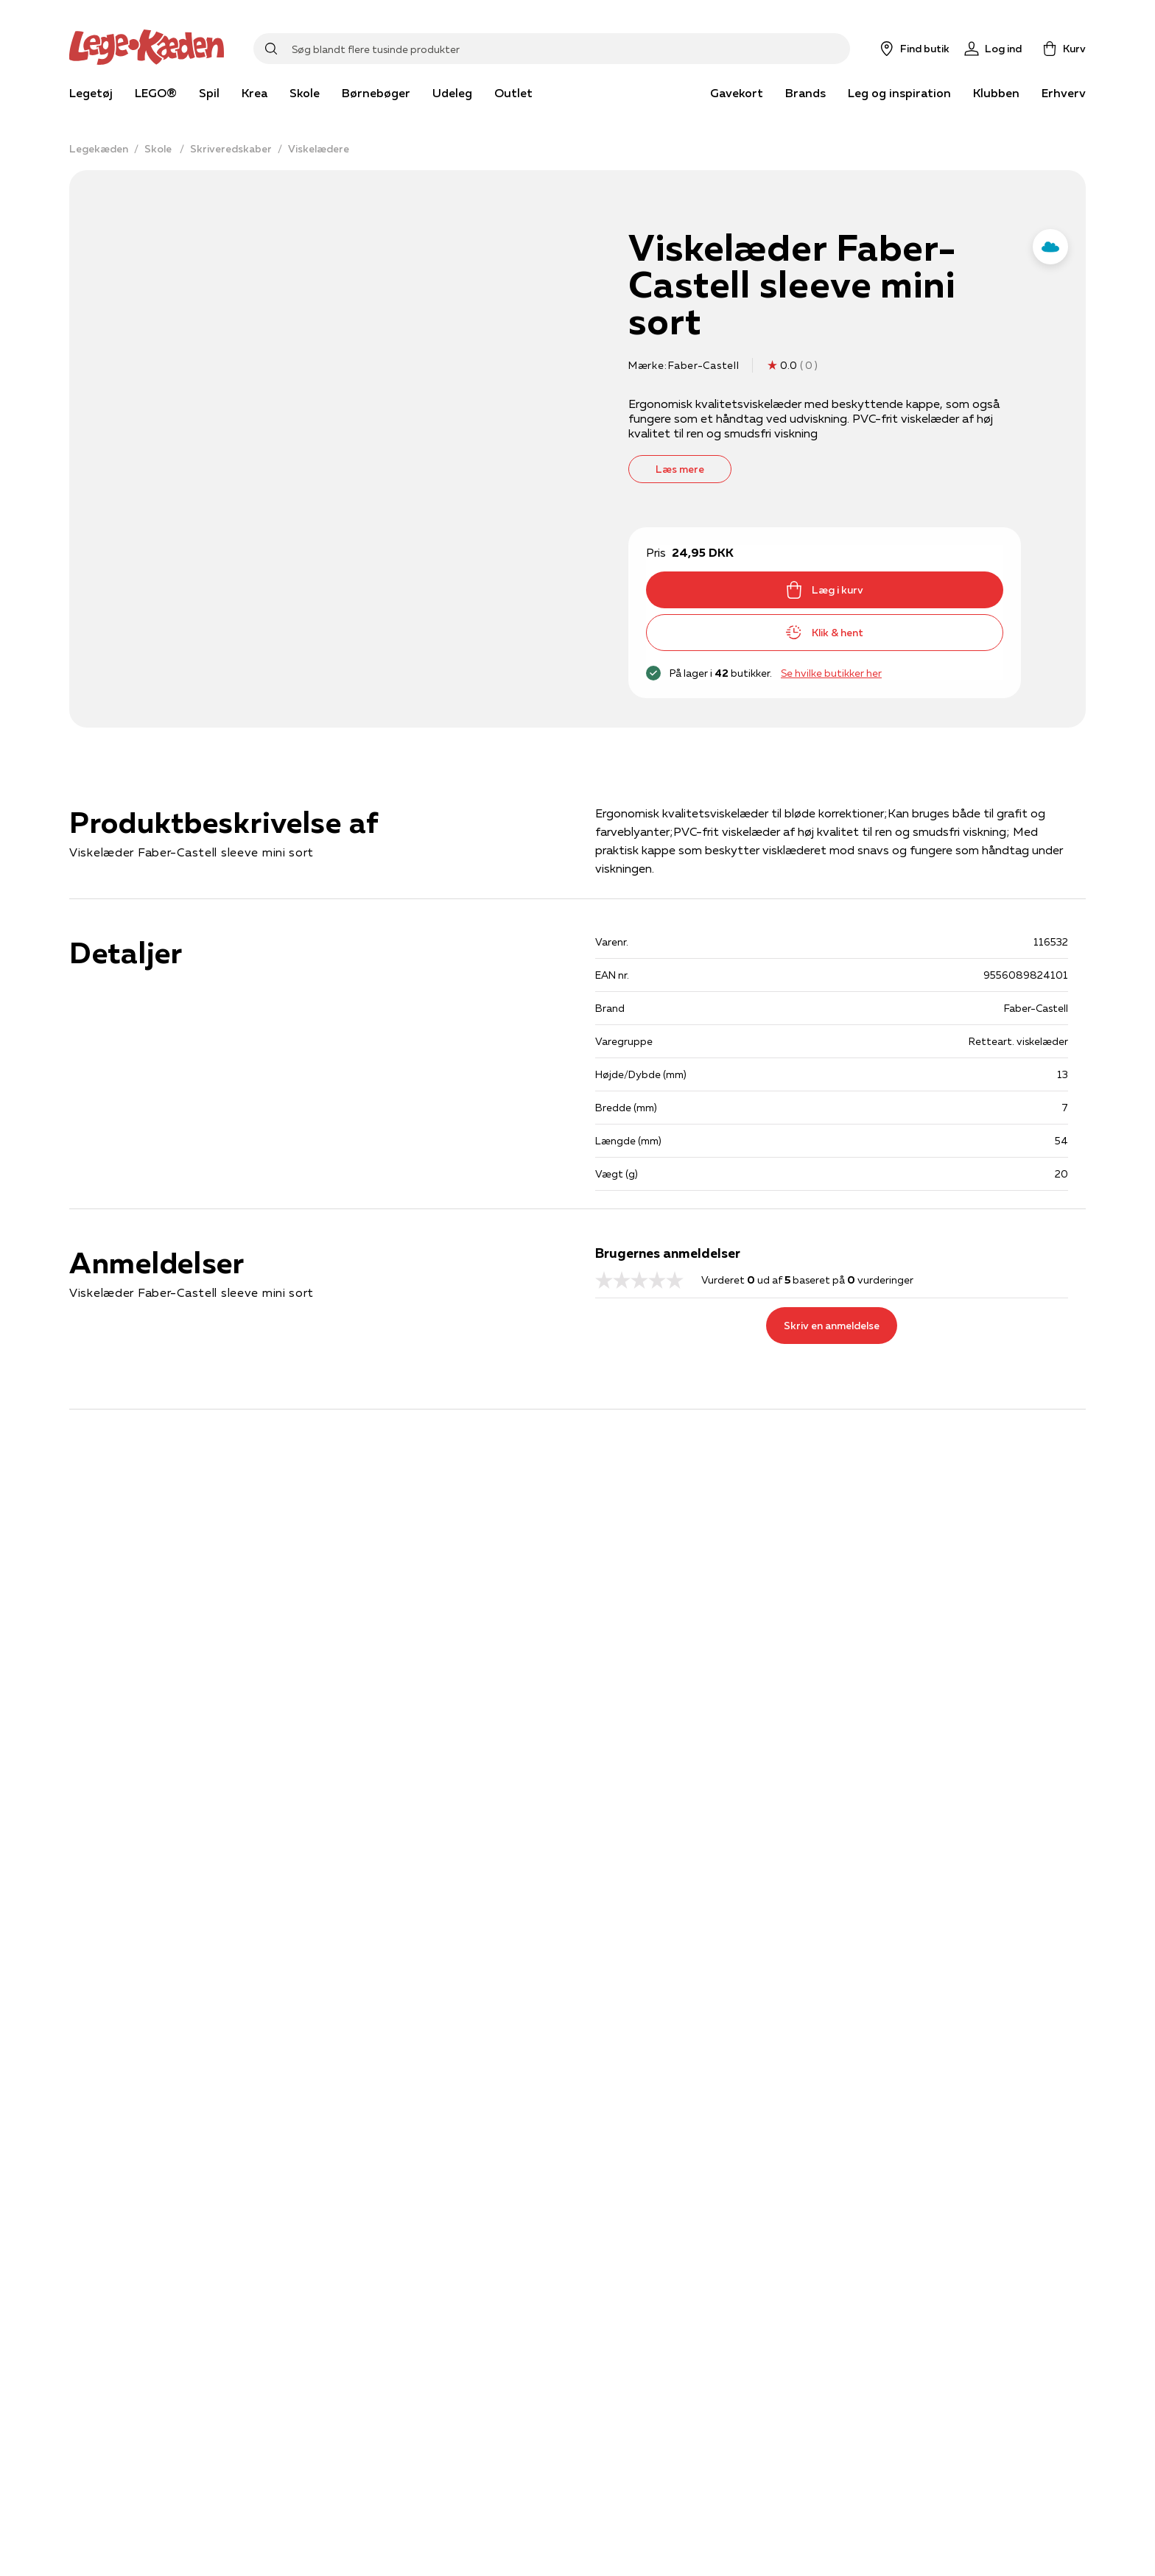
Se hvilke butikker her (831, 673)
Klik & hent (824, 632)
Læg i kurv (824, 590)
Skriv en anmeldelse (832, 1325)
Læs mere (680, 469)
